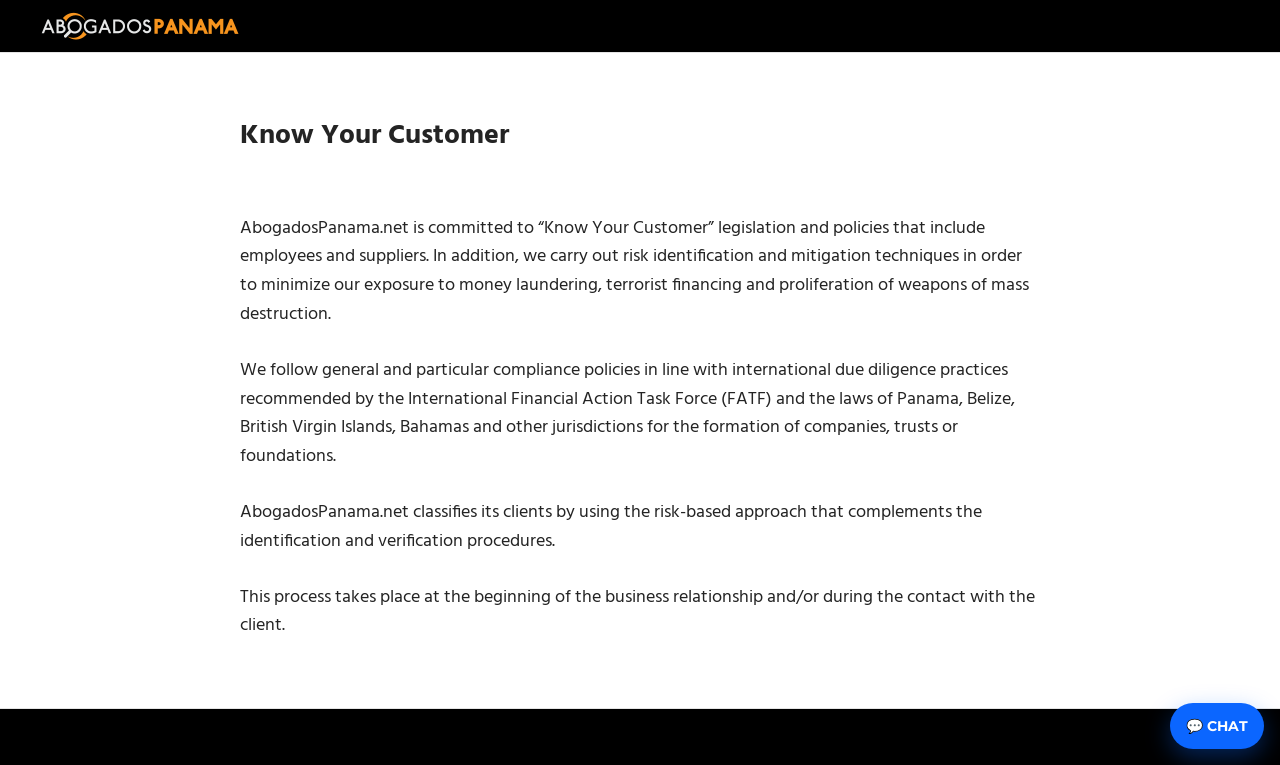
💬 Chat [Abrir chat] (1217, 726)
